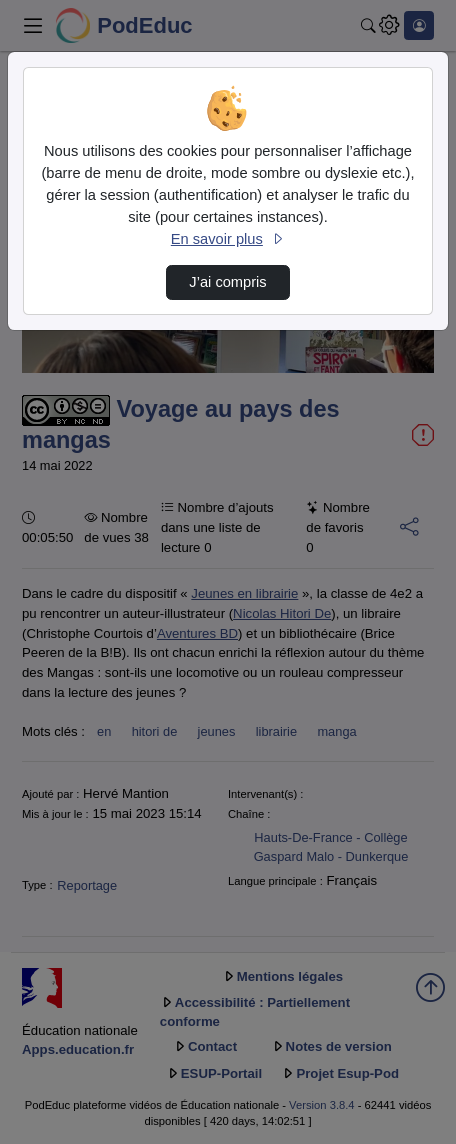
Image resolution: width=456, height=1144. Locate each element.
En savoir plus (228, 239)
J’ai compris (227, 282)
